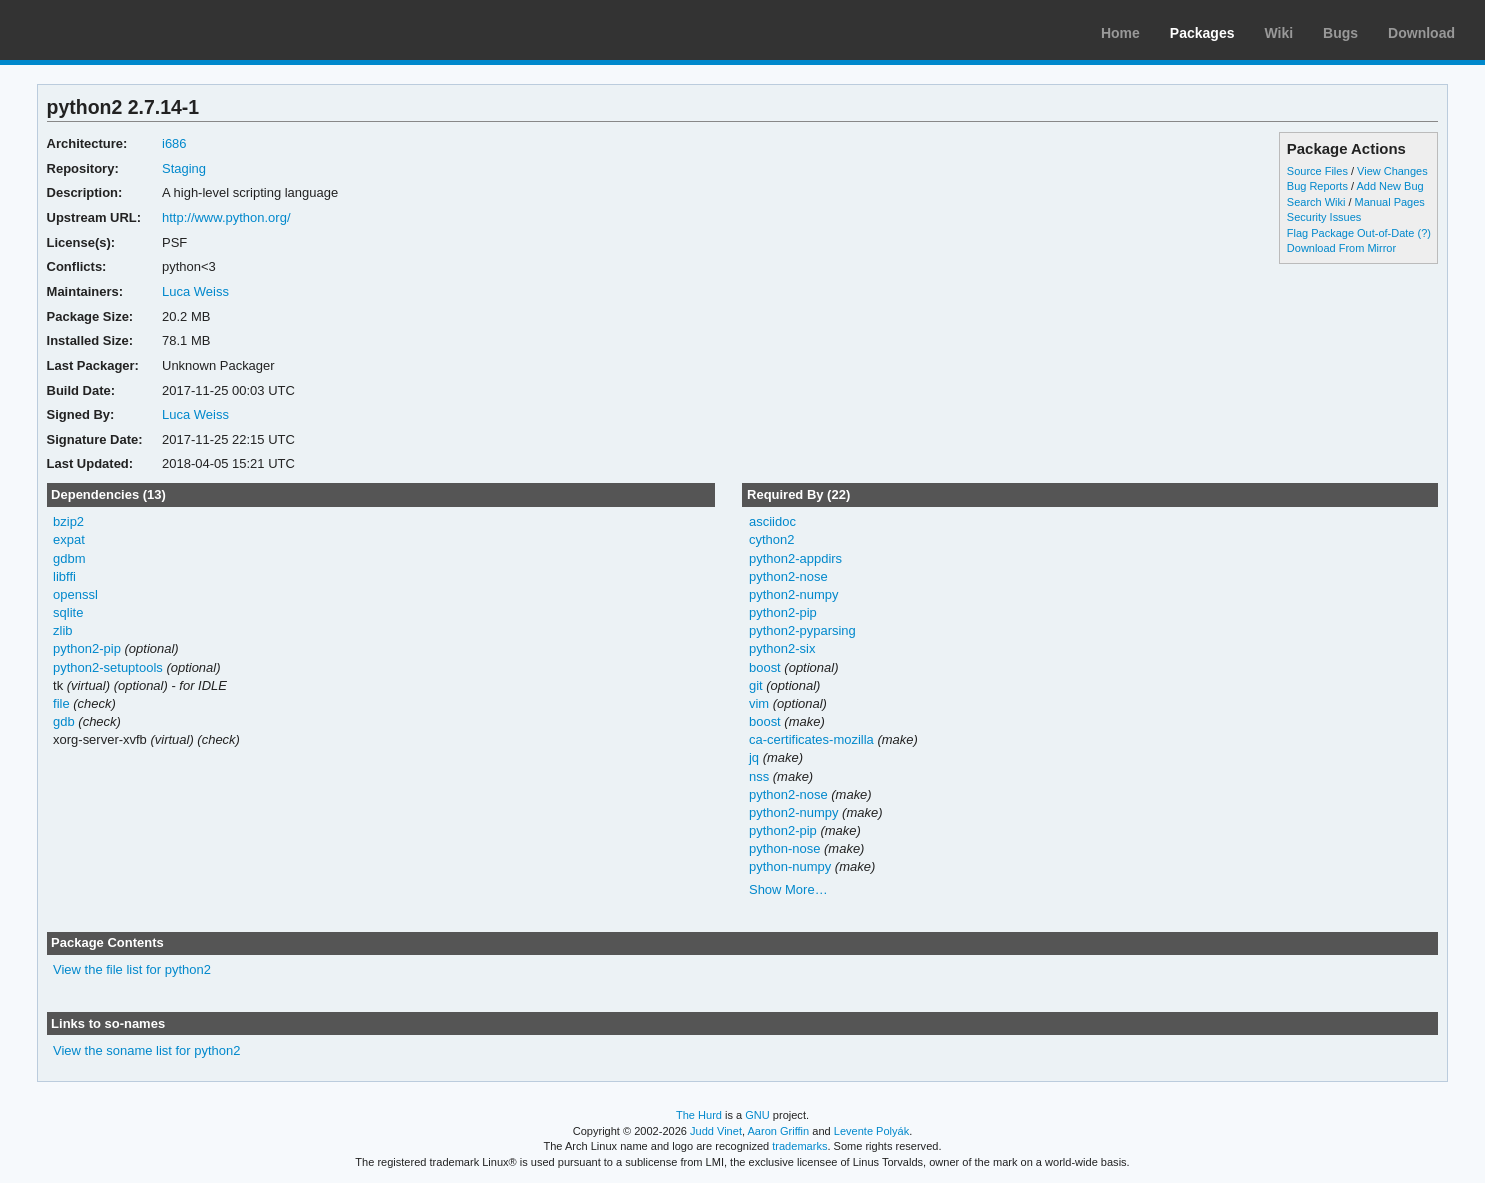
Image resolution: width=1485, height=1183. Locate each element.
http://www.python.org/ (226, 217)
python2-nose (788, 576)
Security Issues (1324, 217)
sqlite (68, 612)
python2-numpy (794, 594)
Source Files (1317, 171)
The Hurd (699, 1115)
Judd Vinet (716, 1131)
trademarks (799, 1146)
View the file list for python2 (132, 969)
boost (765, 667)
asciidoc (772, 521)
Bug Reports (1317, 186)
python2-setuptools (108, 667)
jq (754, 757)
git (756, 685)
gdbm (69, 558)
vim (759, 703)
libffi (64, 576)
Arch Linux (110, 30)
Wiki (1278, 33)
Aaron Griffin (778, 1131)
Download (1421, 33)
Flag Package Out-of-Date (1351, 233)
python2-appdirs (795, 558)
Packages (1202, 33)
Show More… (788, 889)
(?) (1424, 233)
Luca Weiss (195, 291)
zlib (62, 630)
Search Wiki (1316, 202)
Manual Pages (1390, 202)
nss (759, 776)
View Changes (1392, 171)
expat (69, 539)
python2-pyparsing (802, 630)
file (61, 703)
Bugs (1340, 33)
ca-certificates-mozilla (811, 739)
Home (1120, 33)
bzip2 (68, 521)
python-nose (784, 848)
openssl (75, 594)
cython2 (771, 539)
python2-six (782, 648)
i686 (174, 143)
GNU (757, 1115)
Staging (184, 168)
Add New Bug (1389, 186)
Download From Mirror (1341, 248)
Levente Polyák (871, 1131)
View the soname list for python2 (146, 1050)
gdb (64, 721)
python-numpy (790, 866)
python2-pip (87, 648)
